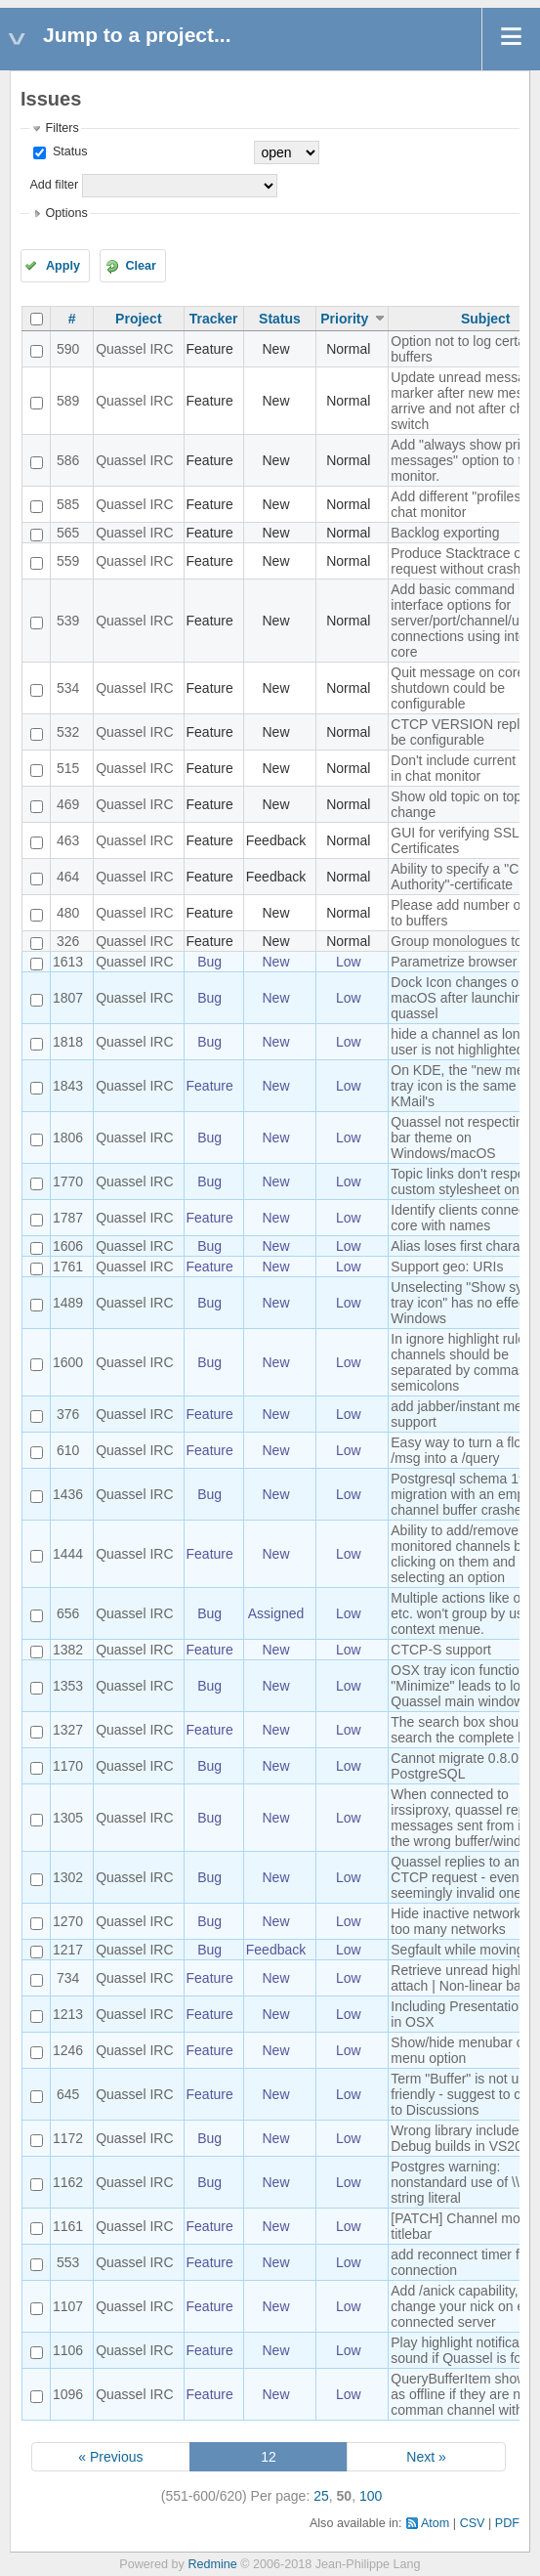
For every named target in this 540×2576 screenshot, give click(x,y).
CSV (472, 2523)
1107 (68, 2306)
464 (68, 876)
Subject (486, 318)
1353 (68, 1686)
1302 (68, 1877)
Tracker (213, 318)
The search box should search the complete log (463, 1729)
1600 (68, 1362)
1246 (68, 2050)
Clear (140, 266)
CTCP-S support (441, 1649)
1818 (68, 1042)
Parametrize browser (454, 961)
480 (68, 913)
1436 (68, 1494)
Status (68, 151)
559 (68, 561)
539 (68, 620)
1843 (68, 1086)
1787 (68, 1217)
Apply (63, 266)
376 (68, 1414)
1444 (68, 1554)
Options (66, 213)
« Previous (110, 2457)
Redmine (211, 2564)
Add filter (53, 185)
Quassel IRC (134, 349)
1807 (68, 998)
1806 (68, 1137)
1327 (68, 1730)
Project (138, 318)
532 (68, 732)
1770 (68, 1181)
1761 (68, 1266)
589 (68, 400)
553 (68, 2262)
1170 (68, 1766)
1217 (68, 1949)
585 (68, 504)
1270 (68, 1921)
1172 (68, 2138)
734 (68, 1978)
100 (370, 2496)
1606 (68, 1246)
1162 (68, 2182)
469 (68, 804)
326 (68, 941)
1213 (68, 2014)
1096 (68, 2394)
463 (68, 840)
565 (68, 532)
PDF (507, 2523)
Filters (61, 128)
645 (68, 2094)
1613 (68, 961)
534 (68, 688)
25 (321, 2496)
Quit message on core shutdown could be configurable (457, 688)
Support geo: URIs (447, 1266)
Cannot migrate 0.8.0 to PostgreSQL (462, 1766)
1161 (68, 2226)
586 (68, 460)
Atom (435, 2523)
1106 (68, 2350)
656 (68, 1613)
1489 (68, 1302)
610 (68, 1450)
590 (68, 349)
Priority (344, 318)
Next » (425, 2457)
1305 (68, 1817)
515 (68, 768)
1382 (68, 1649)
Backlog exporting (445, 532)
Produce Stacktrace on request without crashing (465, 561)
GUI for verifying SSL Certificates (455, 840)
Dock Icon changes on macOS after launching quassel (460, 997)
